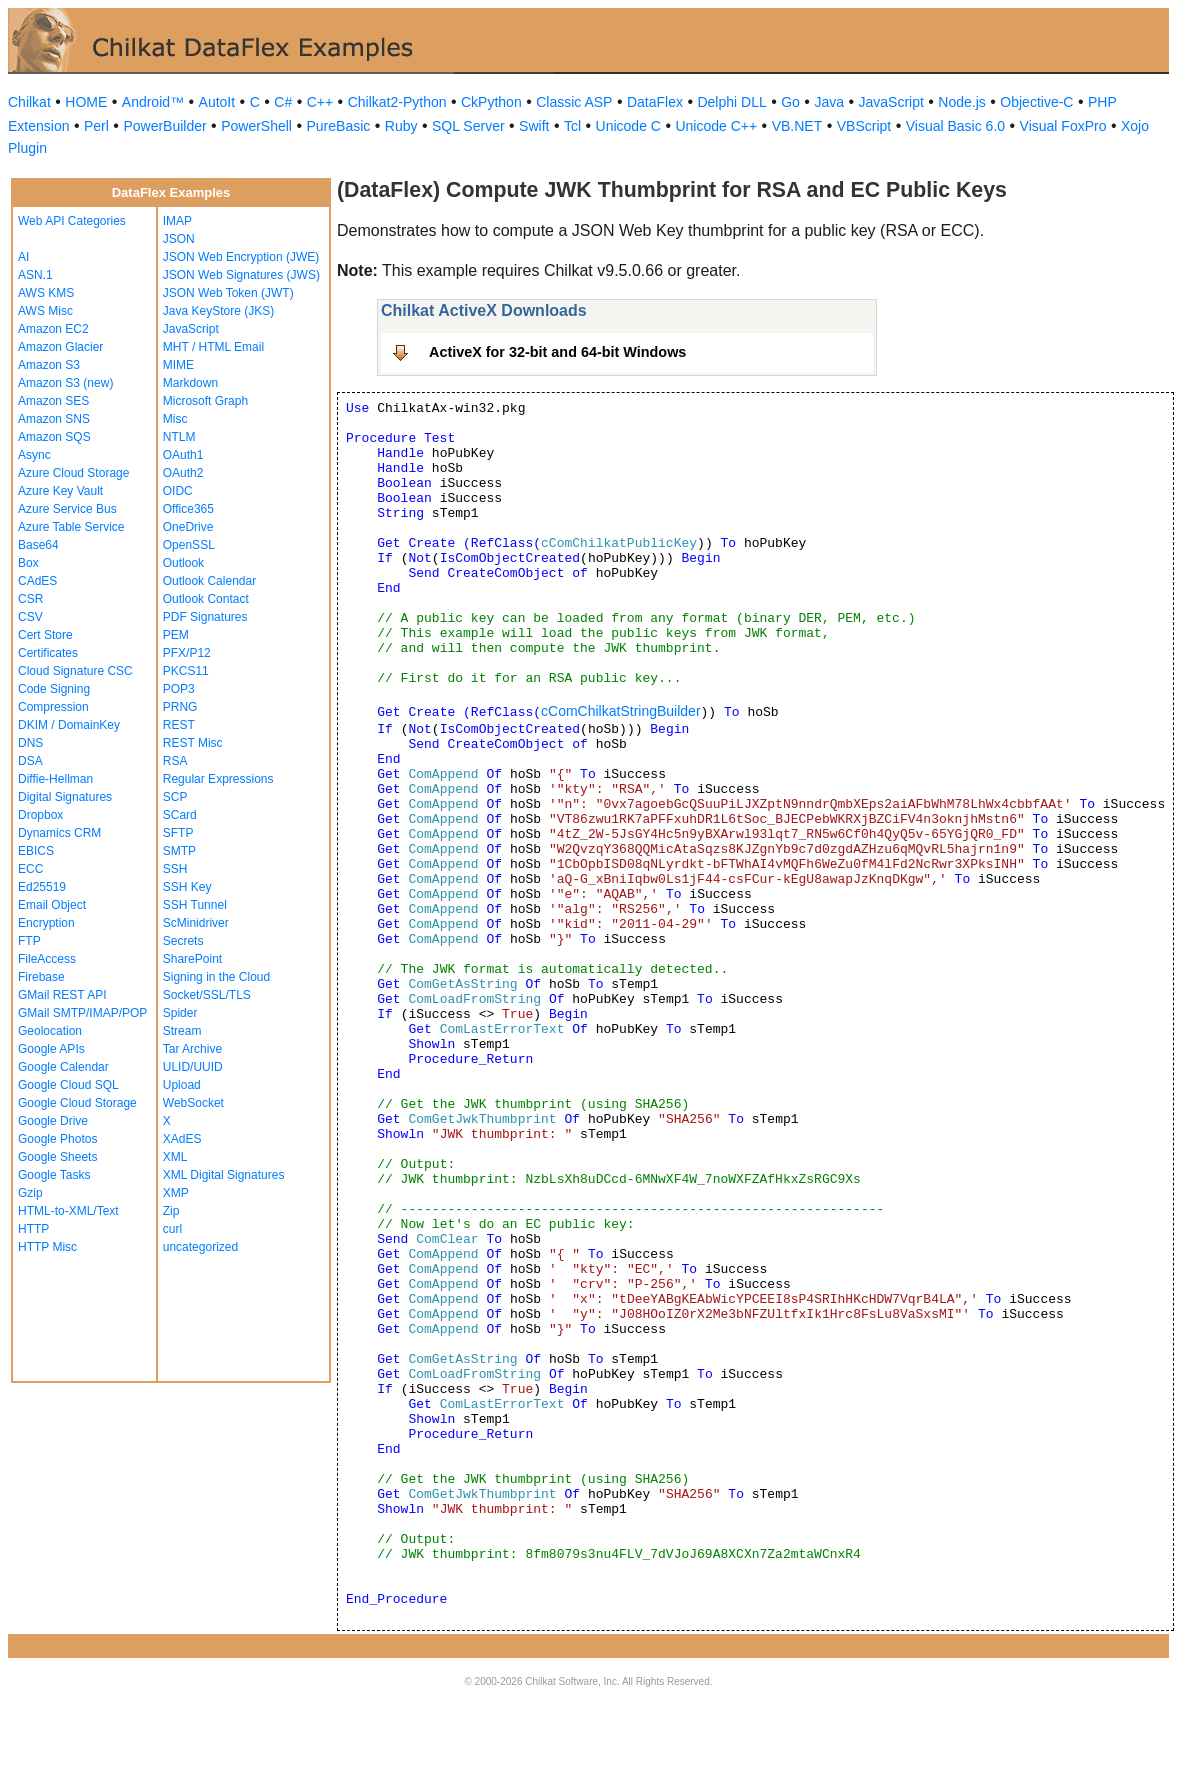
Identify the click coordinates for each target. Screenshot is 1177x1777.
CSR (30, 599)
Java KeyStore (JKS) (218, 311)
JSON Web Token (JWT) (228, 293)
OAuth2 (183, 473)
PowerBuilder (164, 126)
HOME (86, 102)
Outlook (183, 563)
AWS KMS (46, 293)
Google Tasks (54, 1175)
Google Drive (53, 1121)
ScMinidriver (196, 923)
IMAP (177, 221)
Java (829, 102)
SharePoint (192, 959)
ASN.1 (35, 275)
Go (790, 102)
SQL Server (468, 126)
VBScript (864, 126)
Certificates (48, 653)
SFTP (178, 833)
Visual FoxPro (1063, 126)
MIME (178, 365)
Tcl (572, 126)
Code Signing (54, 689)
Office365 (188, 509)
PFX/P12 (187, 653)
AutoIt (217, 102)
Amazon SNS (54, 419)
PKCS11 (186, 671)
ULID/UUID (193, 1067)
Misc (175, 419)
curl (172, 1229)
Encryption (46, 923)
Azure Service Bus (67, 509)
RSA (175, 761)
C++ (320, 102)
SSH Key (187, 887)
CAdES (37, 581)
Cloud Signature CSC (75, 671)
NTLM (179, 437)
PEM (176, 635)
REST (179, 725)
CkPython (491, 102)
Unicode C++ (716, 126)
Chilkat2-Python (397, 102)
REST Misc (193, 743)
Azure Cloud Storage (73, 473)
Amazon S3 (49, 365)
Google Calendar (63, 1067)
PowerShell (256, 126)
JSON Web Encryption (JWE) (241, 257)
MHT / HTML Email (213, 347)
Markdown (190, 383)
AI (23, 257)
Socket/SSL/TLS (207, 995)
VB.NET (797, 126)
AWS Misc (45, 311)
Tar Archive (192, 1049)
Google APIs (51, 1049)
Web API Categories (72, 221)
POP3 (179, 689)
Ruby (401, 126)
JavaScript (891, 102)
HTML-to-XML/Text (68, 1211)
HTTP (33, 1229)
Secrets (183, 941)
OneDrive (188, 527)
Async (34, 455)
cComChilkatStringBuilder (621, 711)
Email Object (52, 905)
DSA (30, 761)
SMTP (179, 851)
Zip (171, 1211)
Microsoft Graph (205, 401)
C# (283, 102)
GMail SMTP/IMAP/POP (82, 1013)
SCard (180, 815)
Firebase (41, 977)
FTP (29, 941)
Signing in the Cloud (216, 977)
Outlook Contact (206, 599)
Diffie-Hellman (55, 779)
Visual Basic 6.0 (955, 126)
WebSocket (193, 1103)
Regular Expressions (218, 779)
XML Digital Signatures (224, 1175)
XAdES (182, 1139)
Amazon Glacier (60, 347)
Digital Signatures (65, 797)
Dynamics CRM (59, 833)
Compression (53, 707)
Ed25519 (42, 887)
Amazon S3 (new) (65, 383)
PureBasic (338, 126)
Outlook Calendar (209, 581)
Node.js (961, 102)
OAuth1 (183, 455)
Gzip (30, 1193)
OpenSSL (189, 545)
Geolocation (50, 1031)
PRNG (180, 707)
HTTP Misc (47, 1247)
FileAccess (47, 959)
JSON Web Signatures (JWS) (241, 275)
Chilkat (29, 102)
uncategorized (200, 1247)
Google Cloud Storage (77, 1103)
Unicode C (628, 126)
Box (28, 563)
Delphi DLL (731, 102)
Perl (96, 126)
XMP (176, 1193)
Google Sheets (57, 1157)
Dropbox (40, 815)
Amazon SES (53, 401)
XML (175, 1157)
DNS (30, 743)
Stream (182, 1031)
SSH (175, 869)
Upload (182, 1085)
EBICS (36, 851)
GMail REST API (62, 995)
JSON (179, 239)
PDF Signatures (205, 617)
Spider (180, 1013)
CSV (30, 617)
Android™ (153, 102)
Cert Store (45, 635)
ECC (30, 869)
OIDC (178, 491)
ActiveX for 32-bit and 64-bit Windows (557, 352)
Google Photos (57, 1139)
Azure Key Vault (60, 491)
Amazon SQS (54, 437)
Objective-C (1036, 102)
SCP (175, 797)
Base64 (38, 545)
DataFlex (655, 102)
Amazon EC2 (53, 329)
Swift (534, 126)
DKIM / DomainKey (69, 725)
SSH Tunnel (195, 905)
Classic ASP (574, 102)
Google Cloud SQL (68, 1085)
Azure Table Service (71, 527)
